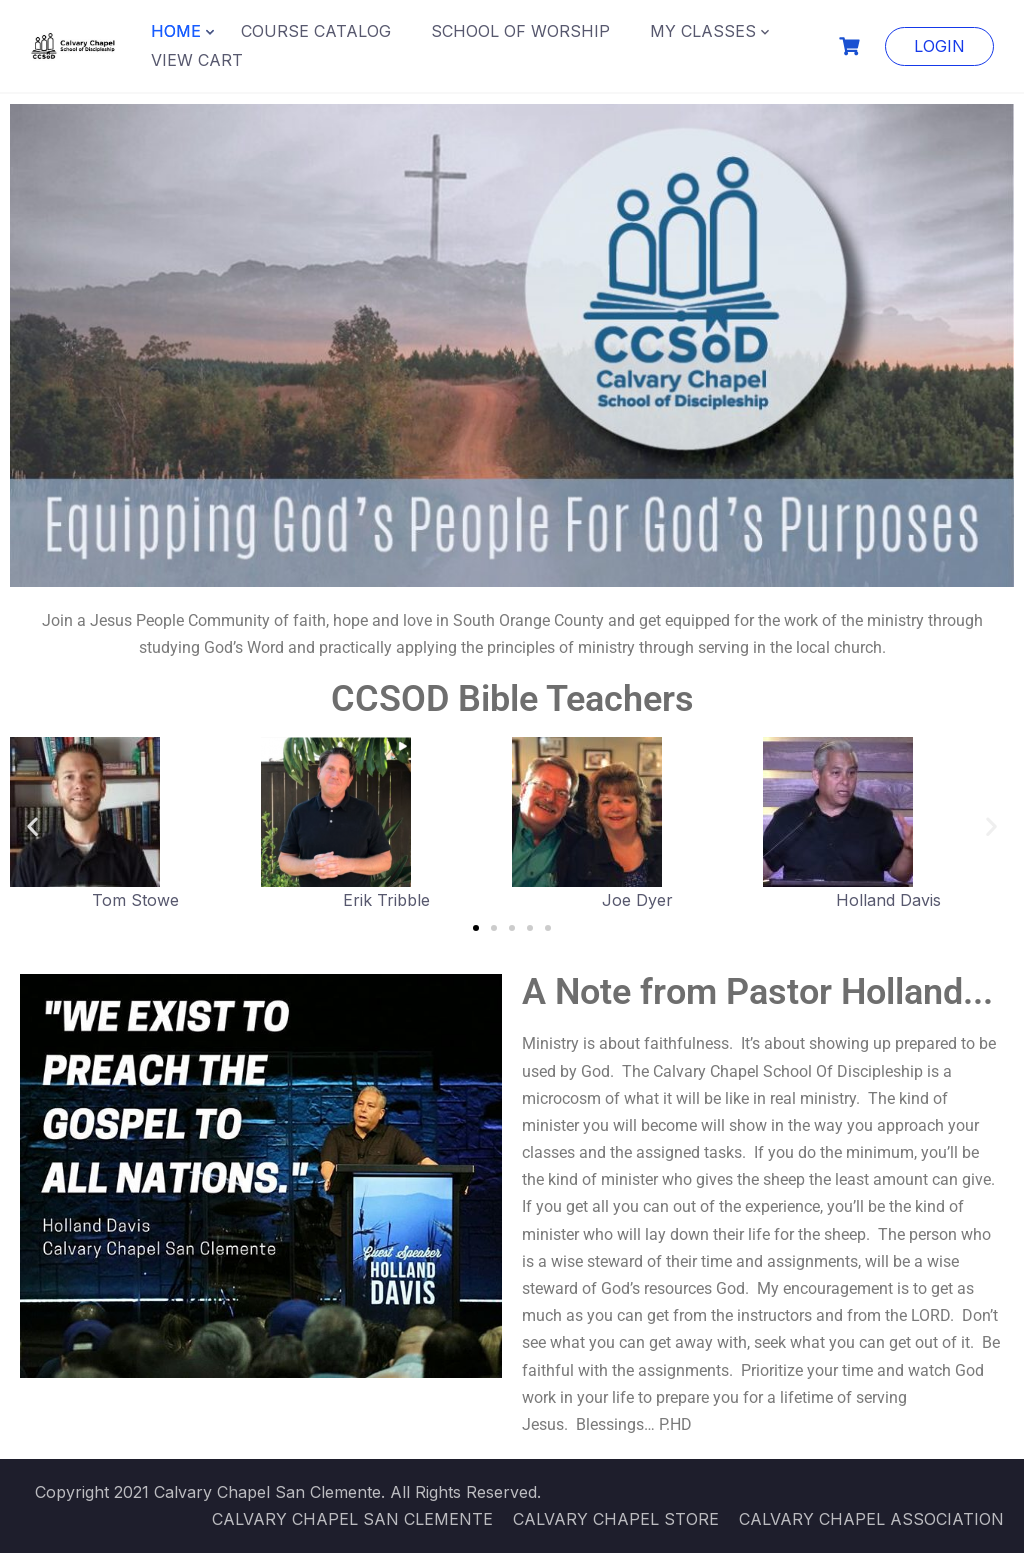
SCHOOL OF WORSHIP (520, 31)
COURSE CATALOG (316, 31)
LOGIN (939, 46)
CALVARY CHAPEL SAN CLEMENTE (352, 1519)
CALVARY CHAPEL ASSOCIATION (871, 1519)
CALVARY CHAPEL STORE (616, 1519)
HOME (176, 31)
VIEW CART (197, 60)
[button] (32, 825)
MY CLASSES (703, 31)
